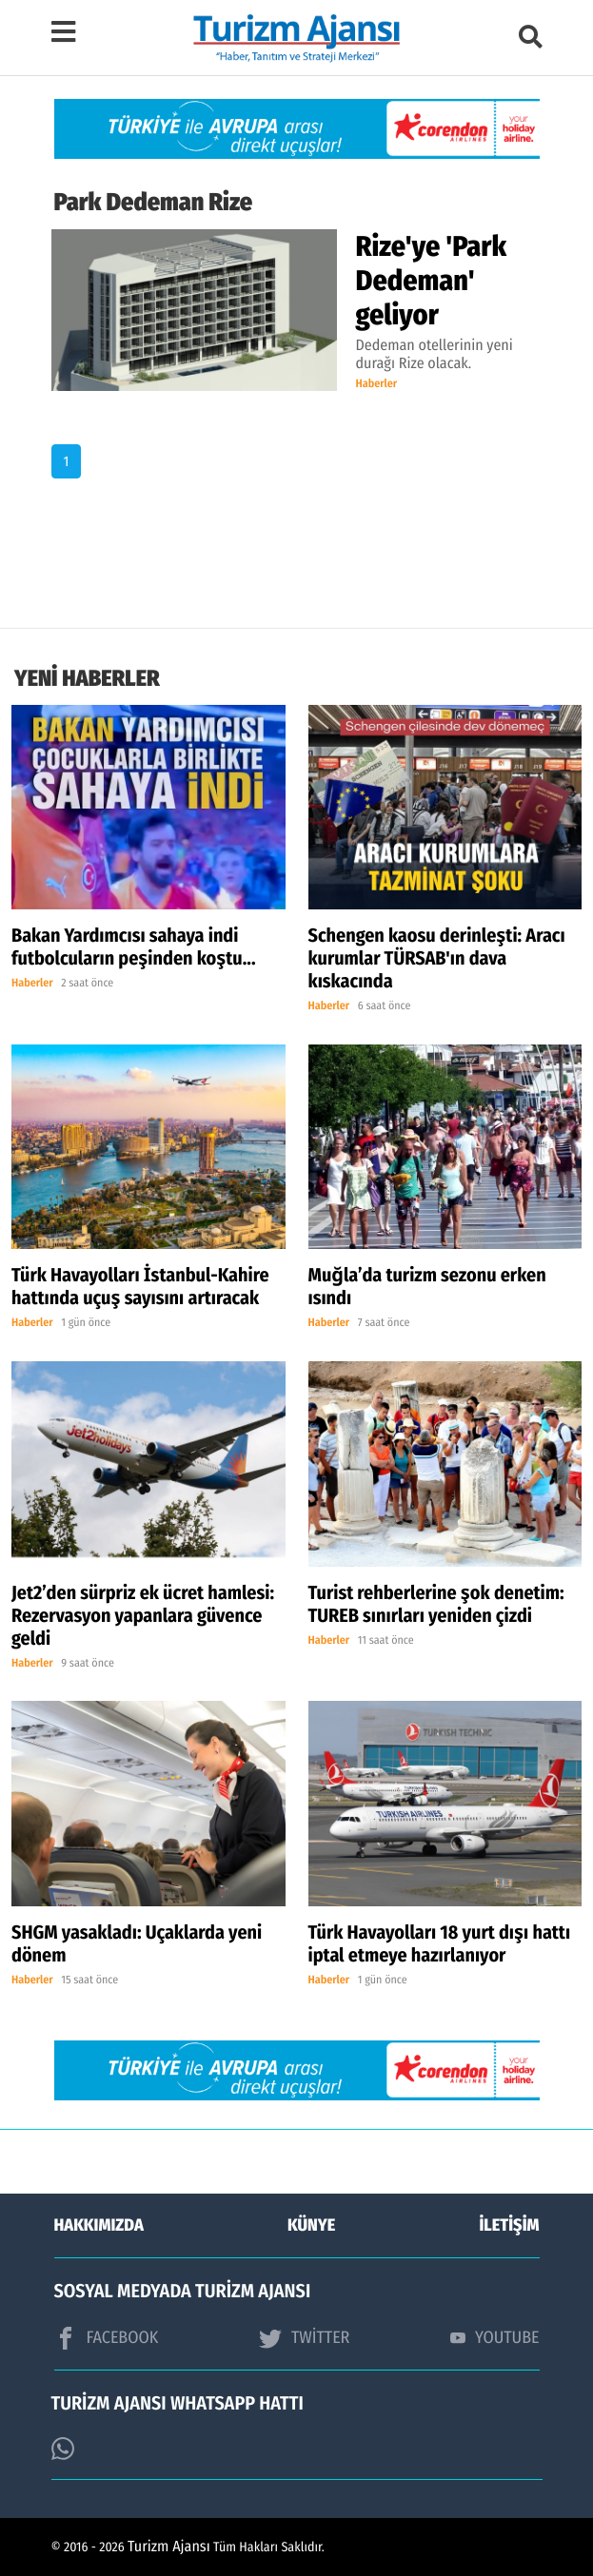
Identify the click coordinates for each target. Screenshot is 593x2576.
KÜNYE (311, 2225)
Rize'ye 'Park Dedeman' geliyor (431, 280)
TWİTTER (304, 2338)
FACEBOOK (106, 2338)
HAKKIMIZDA (99, 2225)
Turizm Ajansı (169, 2547)
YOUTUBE (495, 2337)
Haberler (377, 384)
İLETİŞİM (510, 2225)
